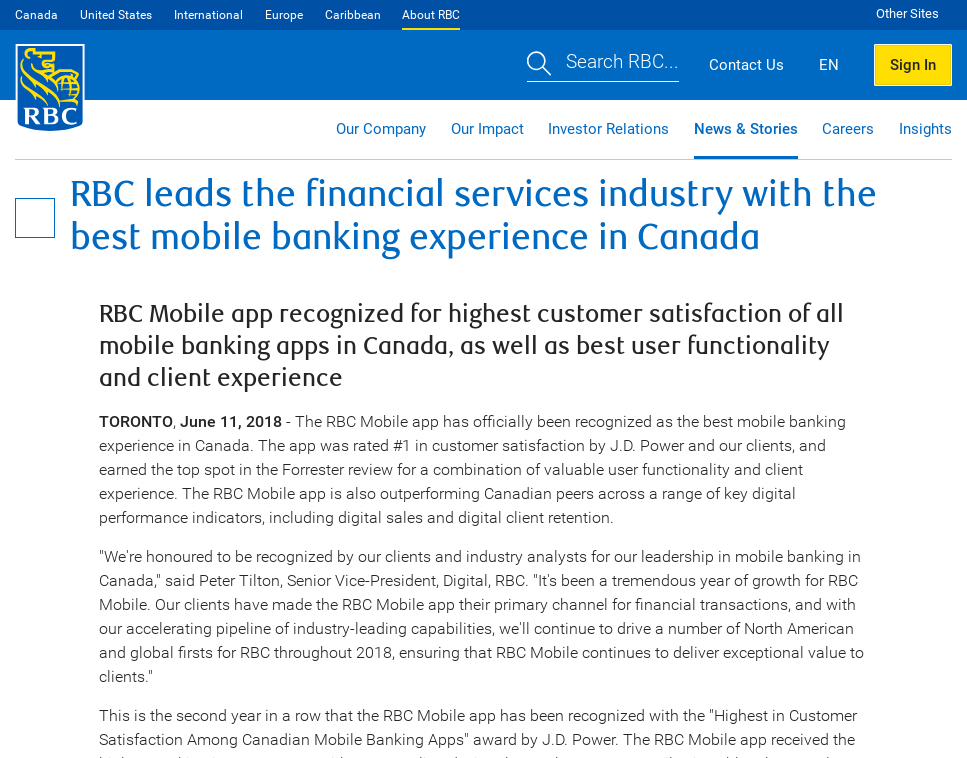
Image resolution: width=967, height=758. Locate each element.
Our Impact (487, 129)
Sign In (913, 65)
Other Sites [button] (907, 13)
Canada (36, 15)
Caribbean (353, 15)
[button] (603, 64)
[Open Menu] (35, 218)
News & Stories (746, 129)
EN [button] (829, 65)
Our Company (381, 129)
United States (116, 15)
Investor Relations (608, 129)
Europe (284, 15)
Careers (848, 129)
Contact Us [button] (746, 65)
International (208, 15)
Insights (925, 129)
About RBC (431, 15)
